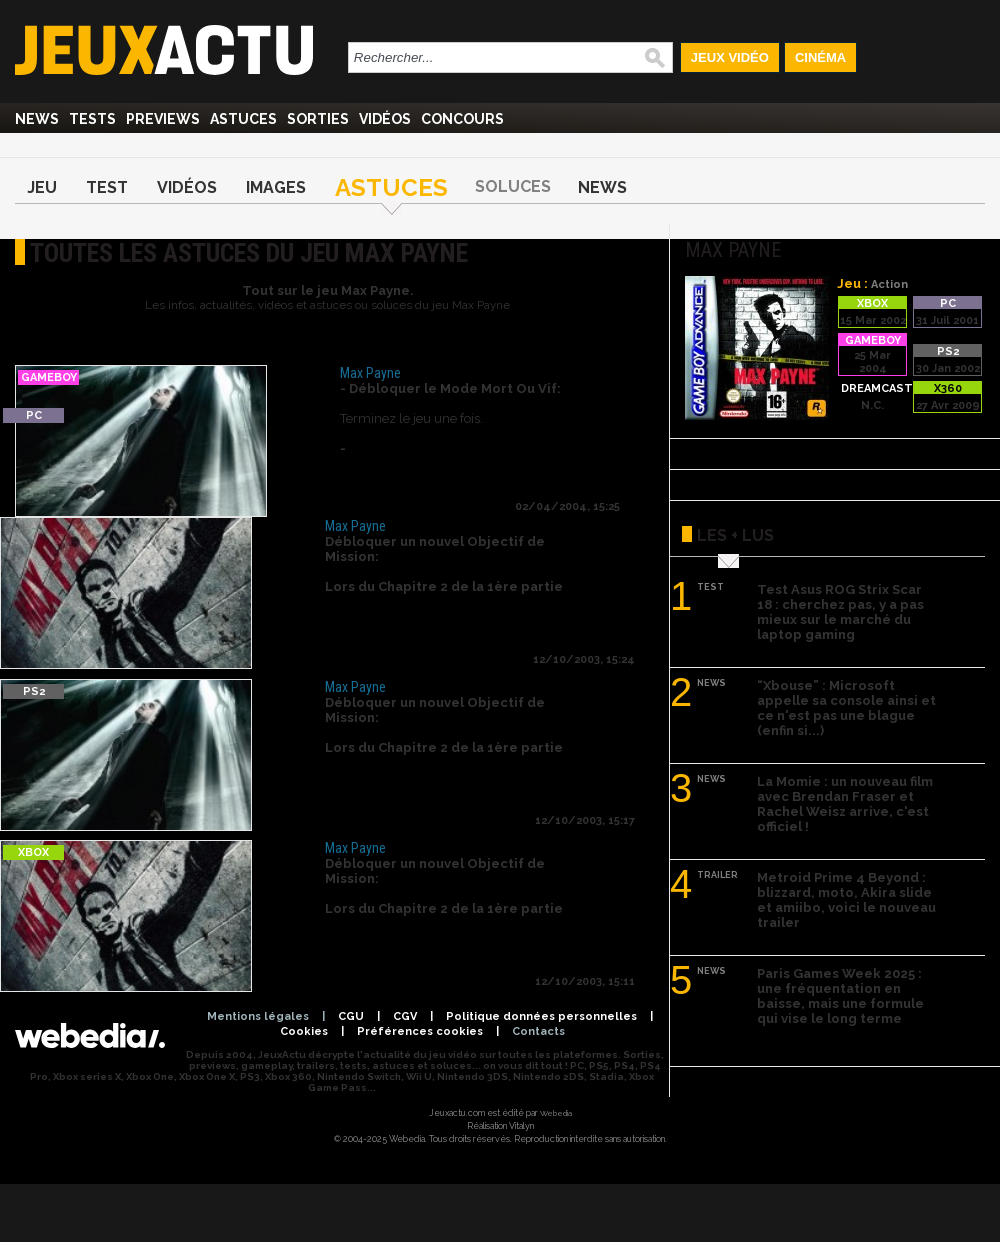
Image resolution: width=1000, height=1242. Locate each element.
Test (107, 187)
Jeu (42, 187)
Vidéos (385, 119)
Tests (92, 119)
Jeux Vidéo (730, 57)
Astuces (243, 119)
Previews (163, 119)
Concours (462, 119)
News (37, 119)
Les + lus (735, 535)
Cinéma (820, 57)
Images (276, 187)
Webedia (556, 1113)
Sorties (318, 119)
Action (889, 284)
